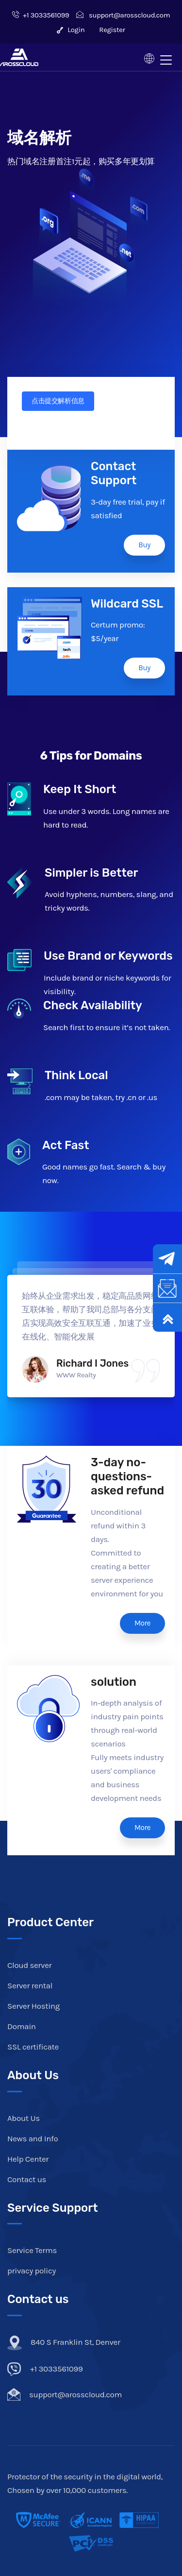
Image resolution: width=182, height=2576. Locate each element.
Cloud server (29, 1965)
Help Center (28, 2159)
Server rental (29, 1985)
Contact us (26, 2179)
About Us (23, 2118)
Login (70, 29)
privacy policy (31, 2270)
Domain (21, 2026)
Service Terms (32, 2250)
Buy (144, 545)
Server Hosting (33, 2006)
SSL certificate (33, 2046)
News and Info (32, 2138)
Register (112, 29)
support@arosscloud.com (123, 15)
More (142, 1623)
